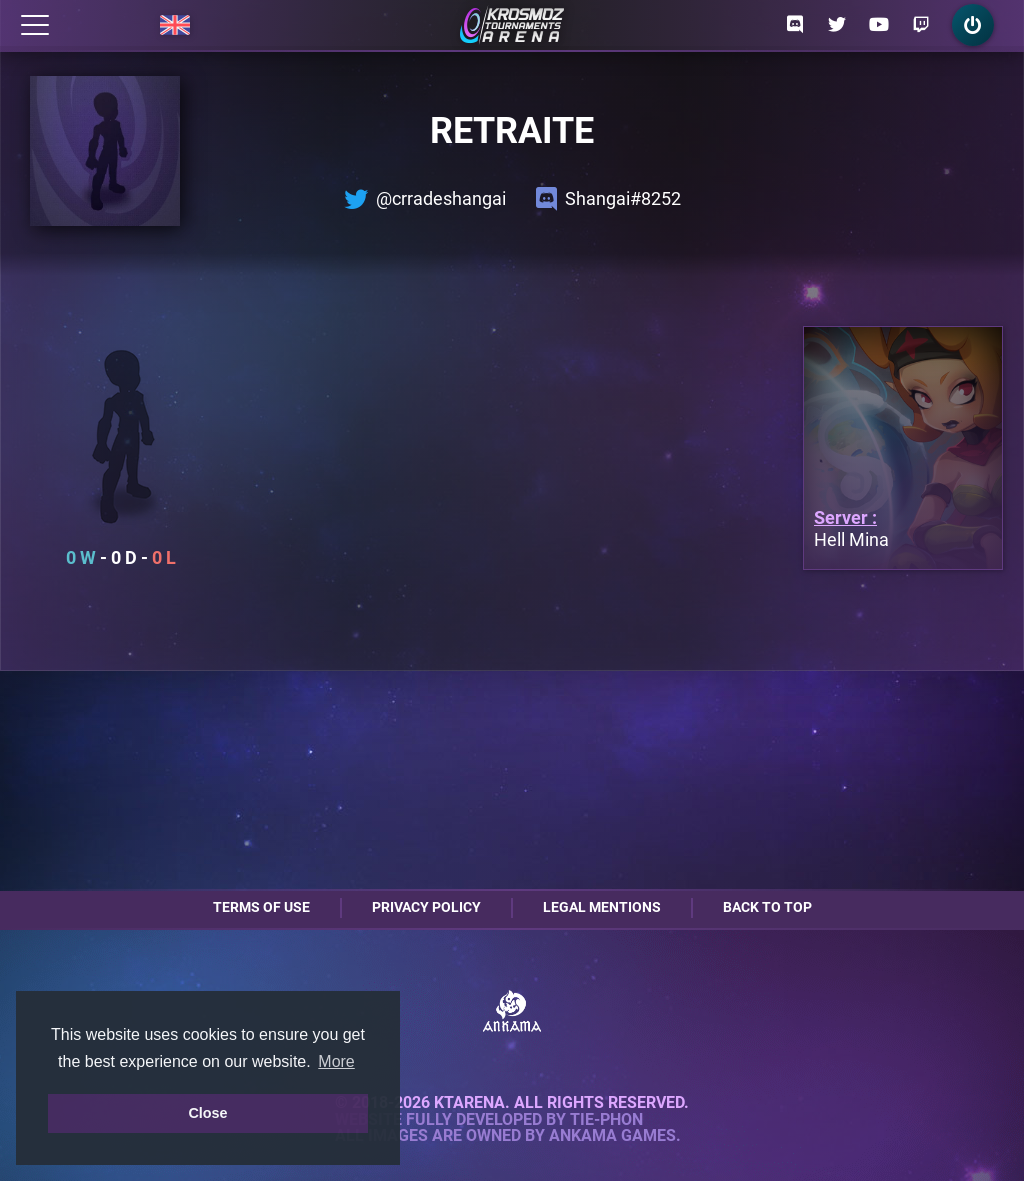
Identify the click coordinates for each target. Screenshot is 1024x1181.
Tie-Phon (606, 1120)
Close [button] (207, 1113)
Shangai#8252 (608, 199)
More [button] (336, 1061)
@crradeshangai (425, 199)
